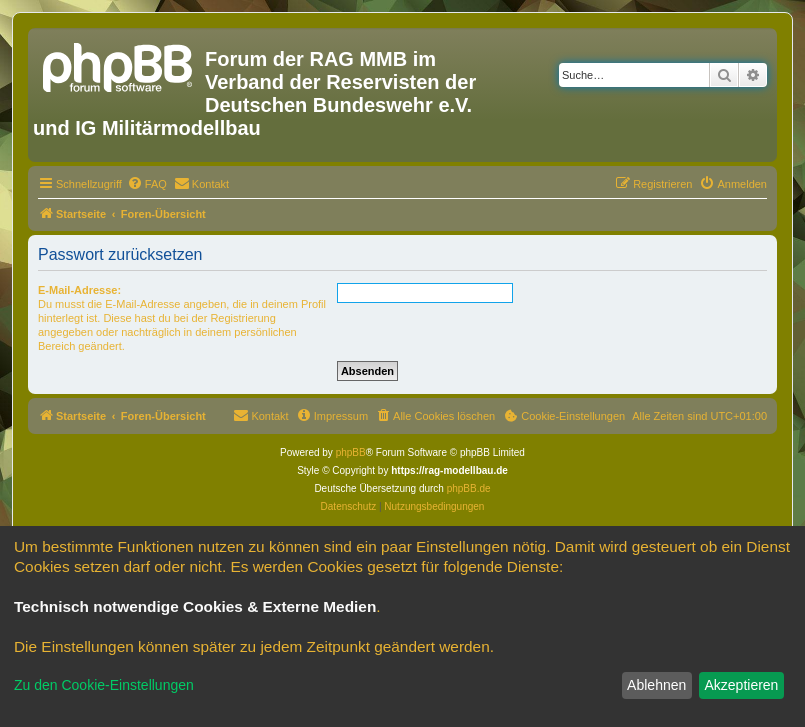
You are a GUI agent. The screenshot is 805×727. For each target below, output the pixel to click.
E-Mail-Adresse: (79, 290)
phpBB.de (469, 488)
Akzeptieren (741, 685)
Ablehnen (656, 685)
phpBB (351, 452)
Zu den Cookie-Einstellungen (104, 685)
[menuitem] (147, 184)
